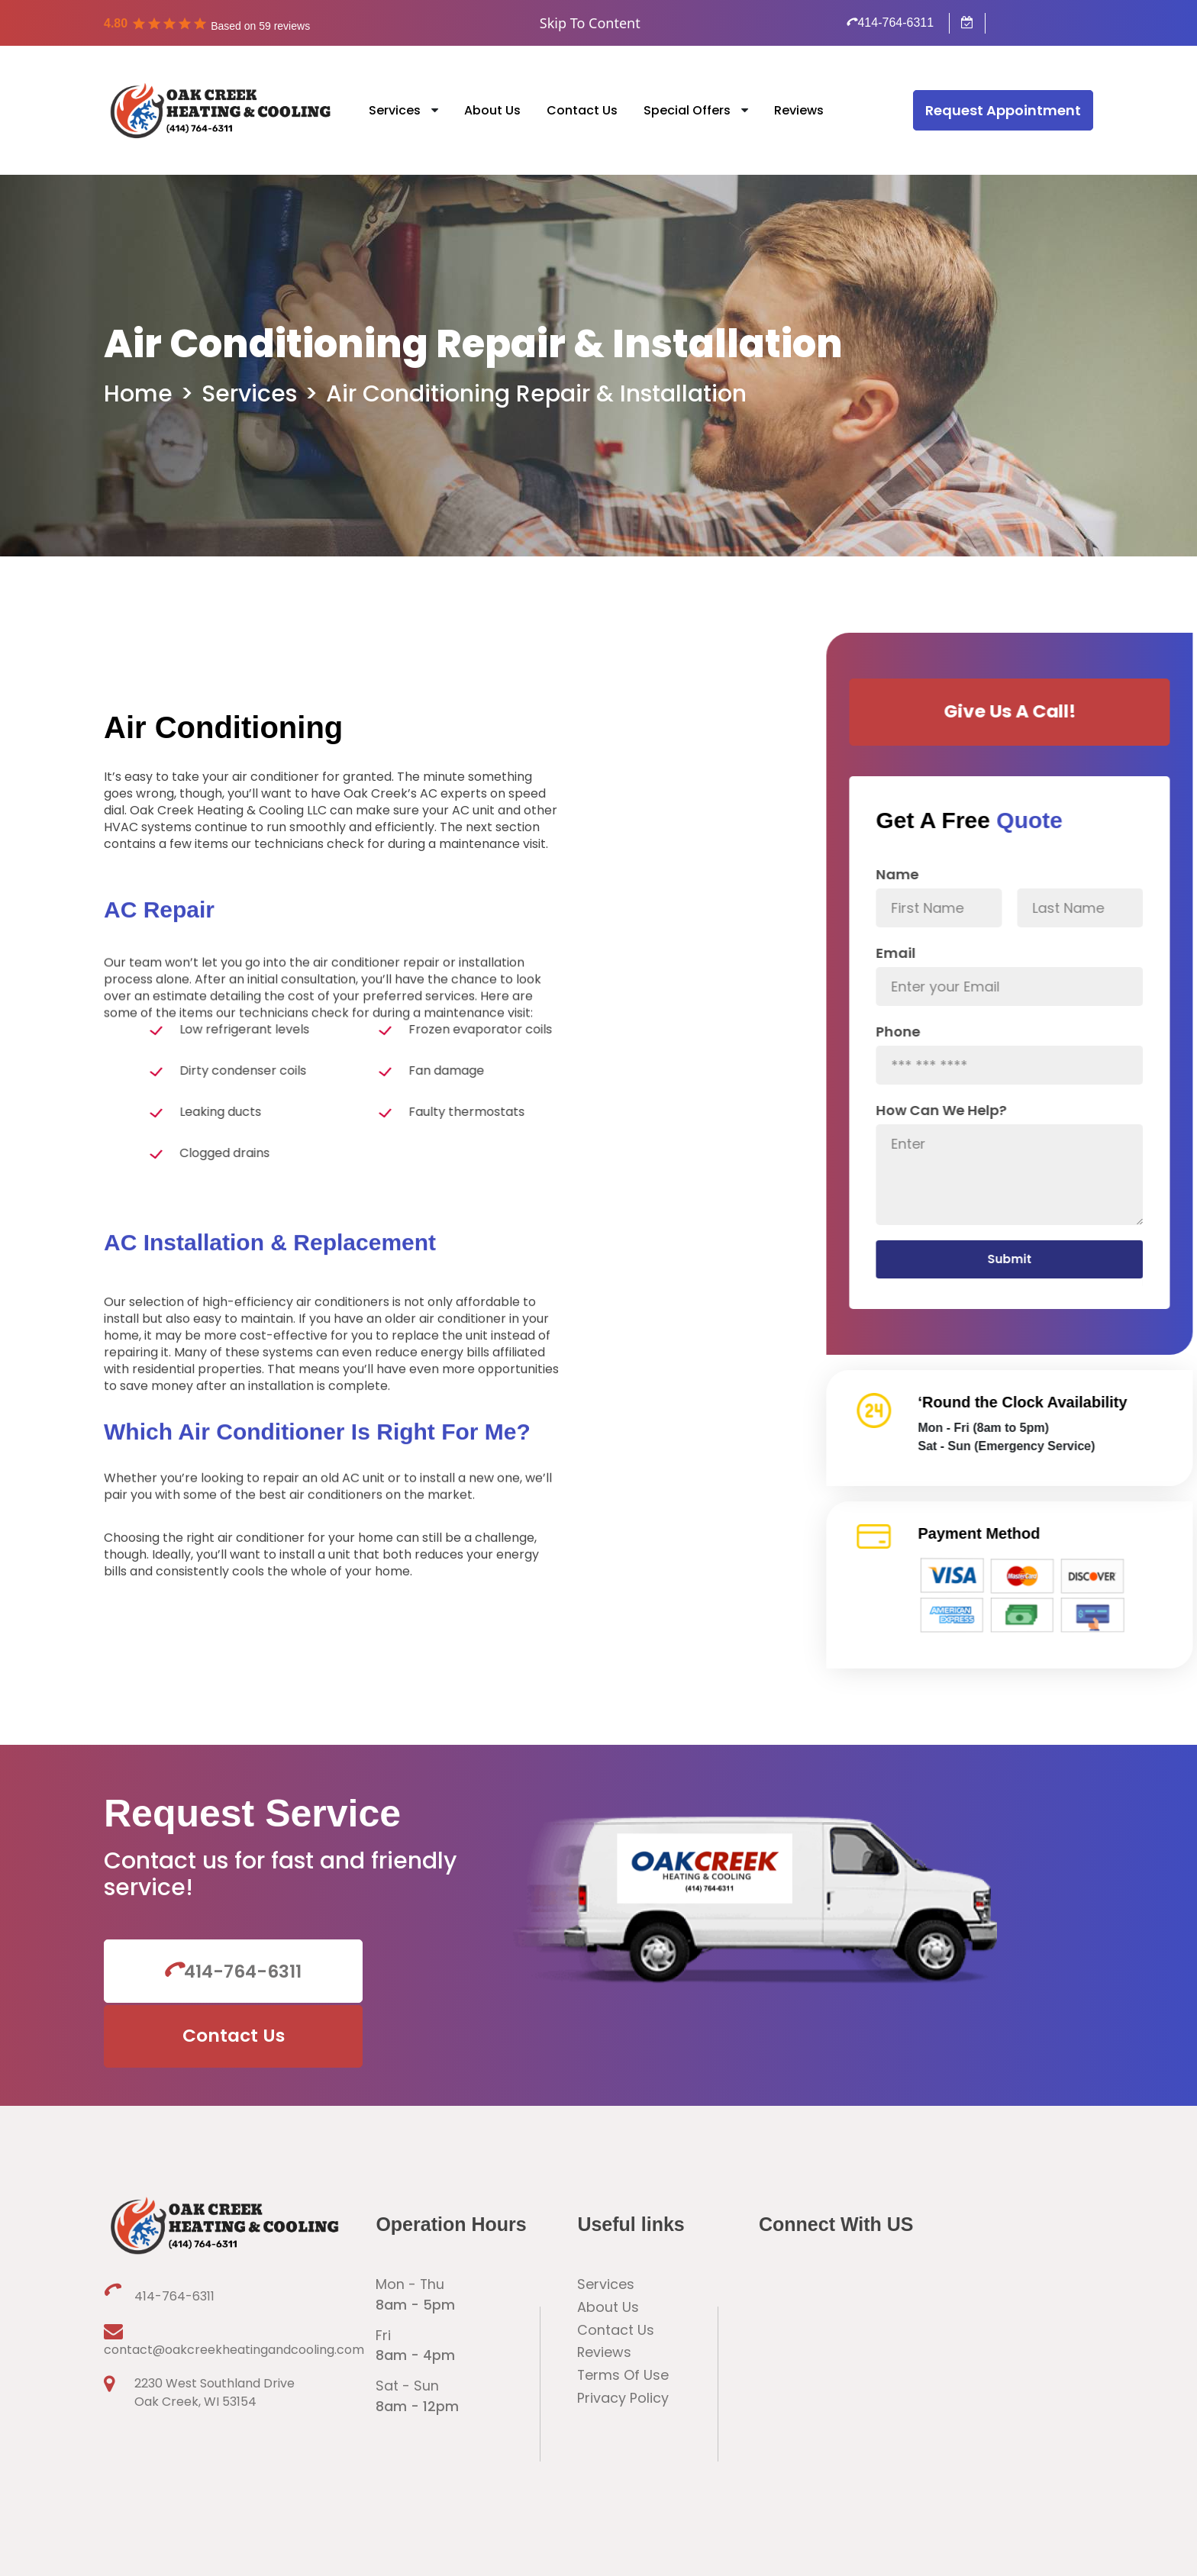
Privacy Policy (623, 2340)
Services (395, 110)
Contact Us (582, 110)
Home (138, 394)
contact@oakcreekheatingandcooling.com (211, 2281)
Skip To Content (590, 23)
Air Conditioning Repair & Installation (536, 394)
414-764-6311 (890, 22)
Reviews (799, 110)
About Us (492, 110)
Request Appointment (1003, 110)
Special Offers (687, 110)
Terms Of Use (623, 2317)
